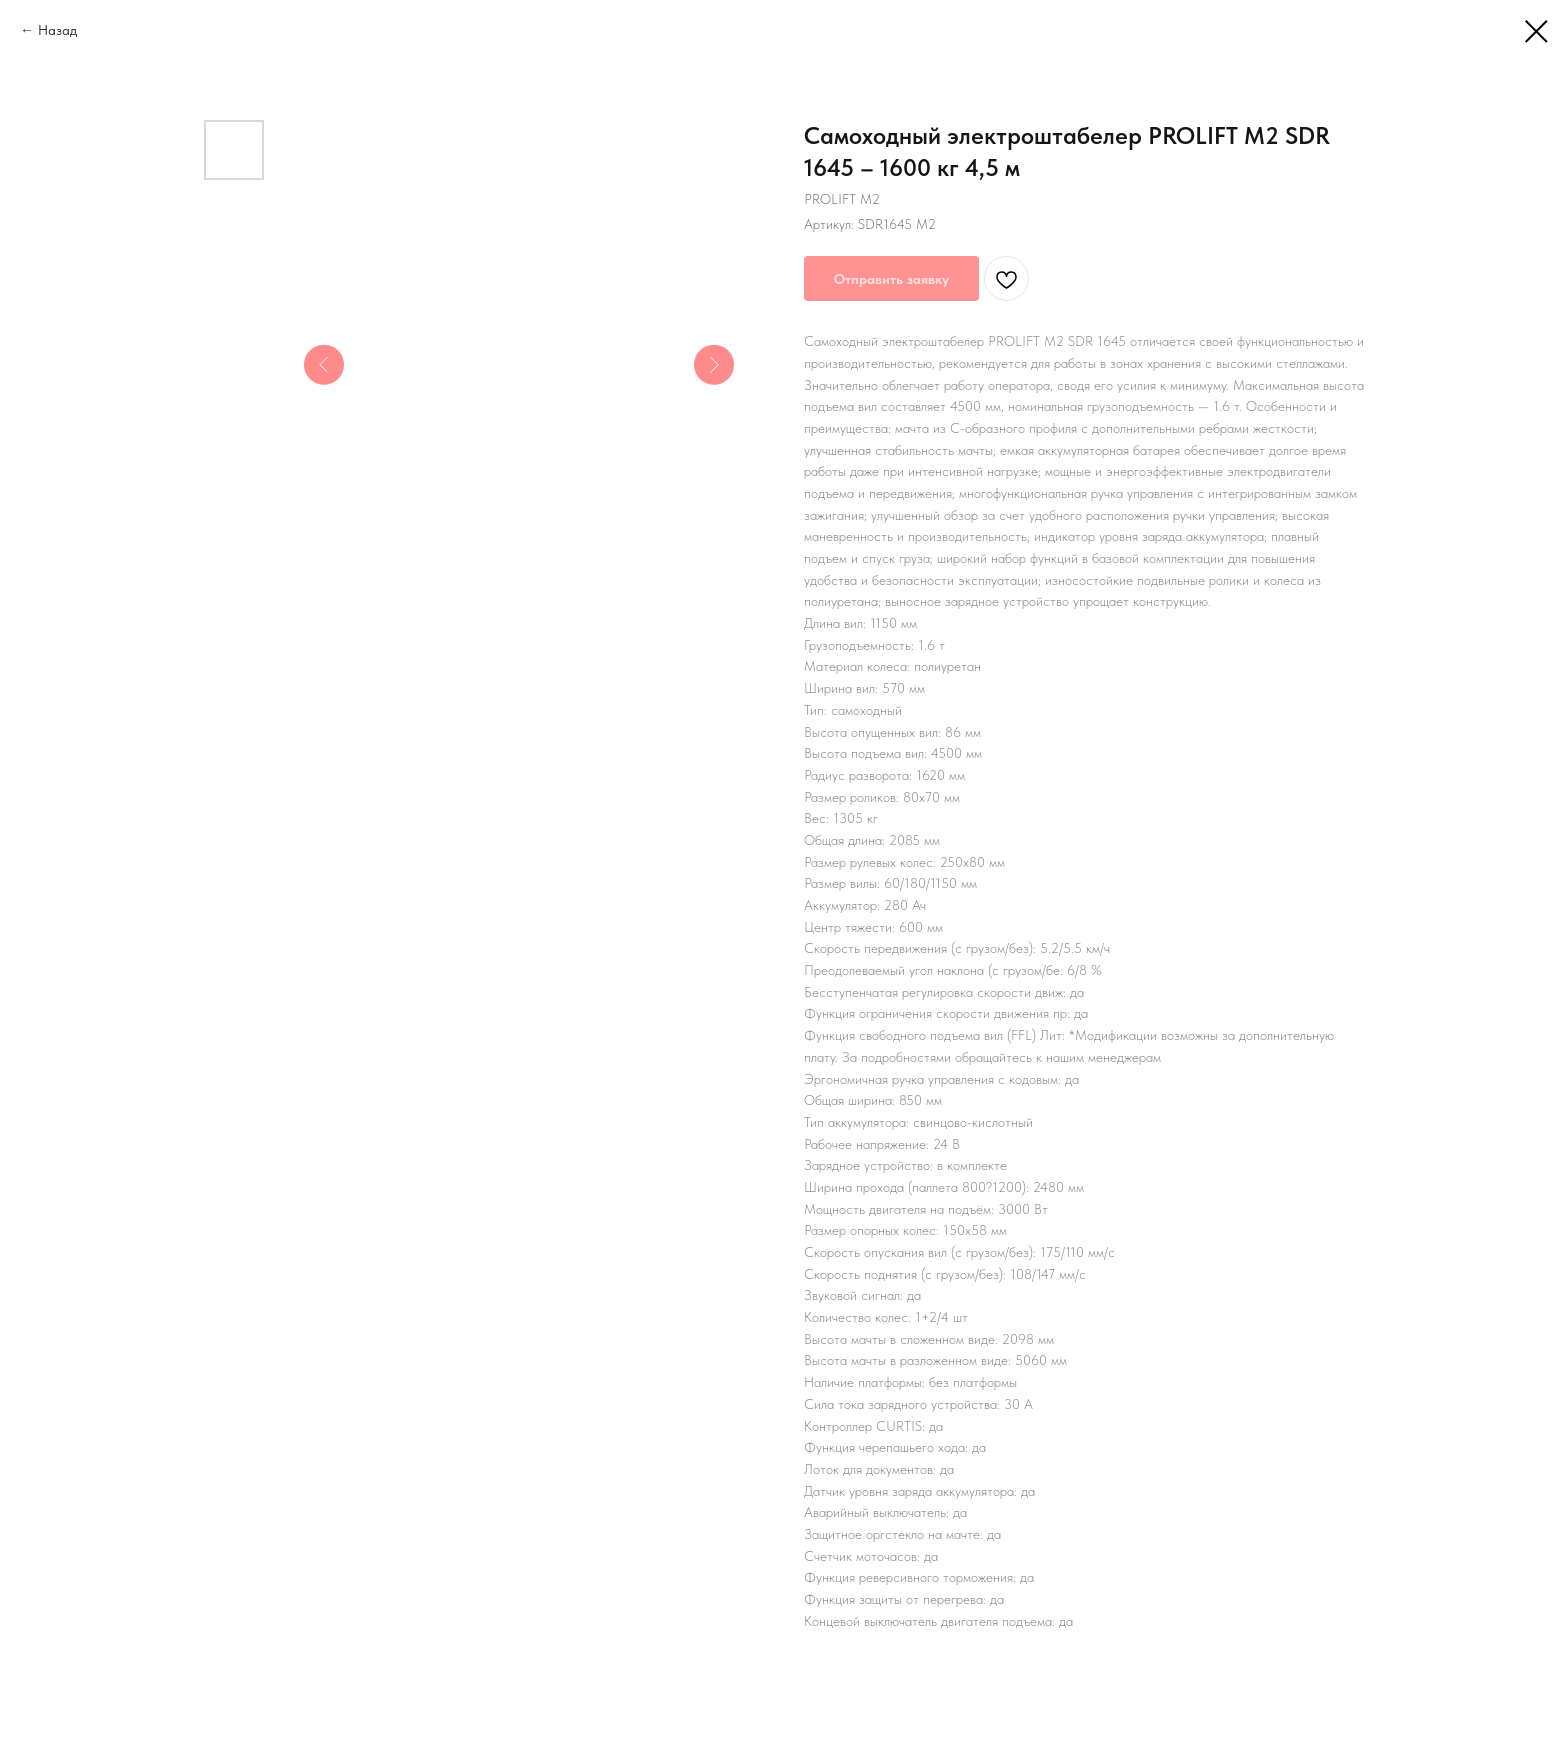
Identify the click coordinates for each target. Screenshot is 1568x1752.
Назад (57, 30)
